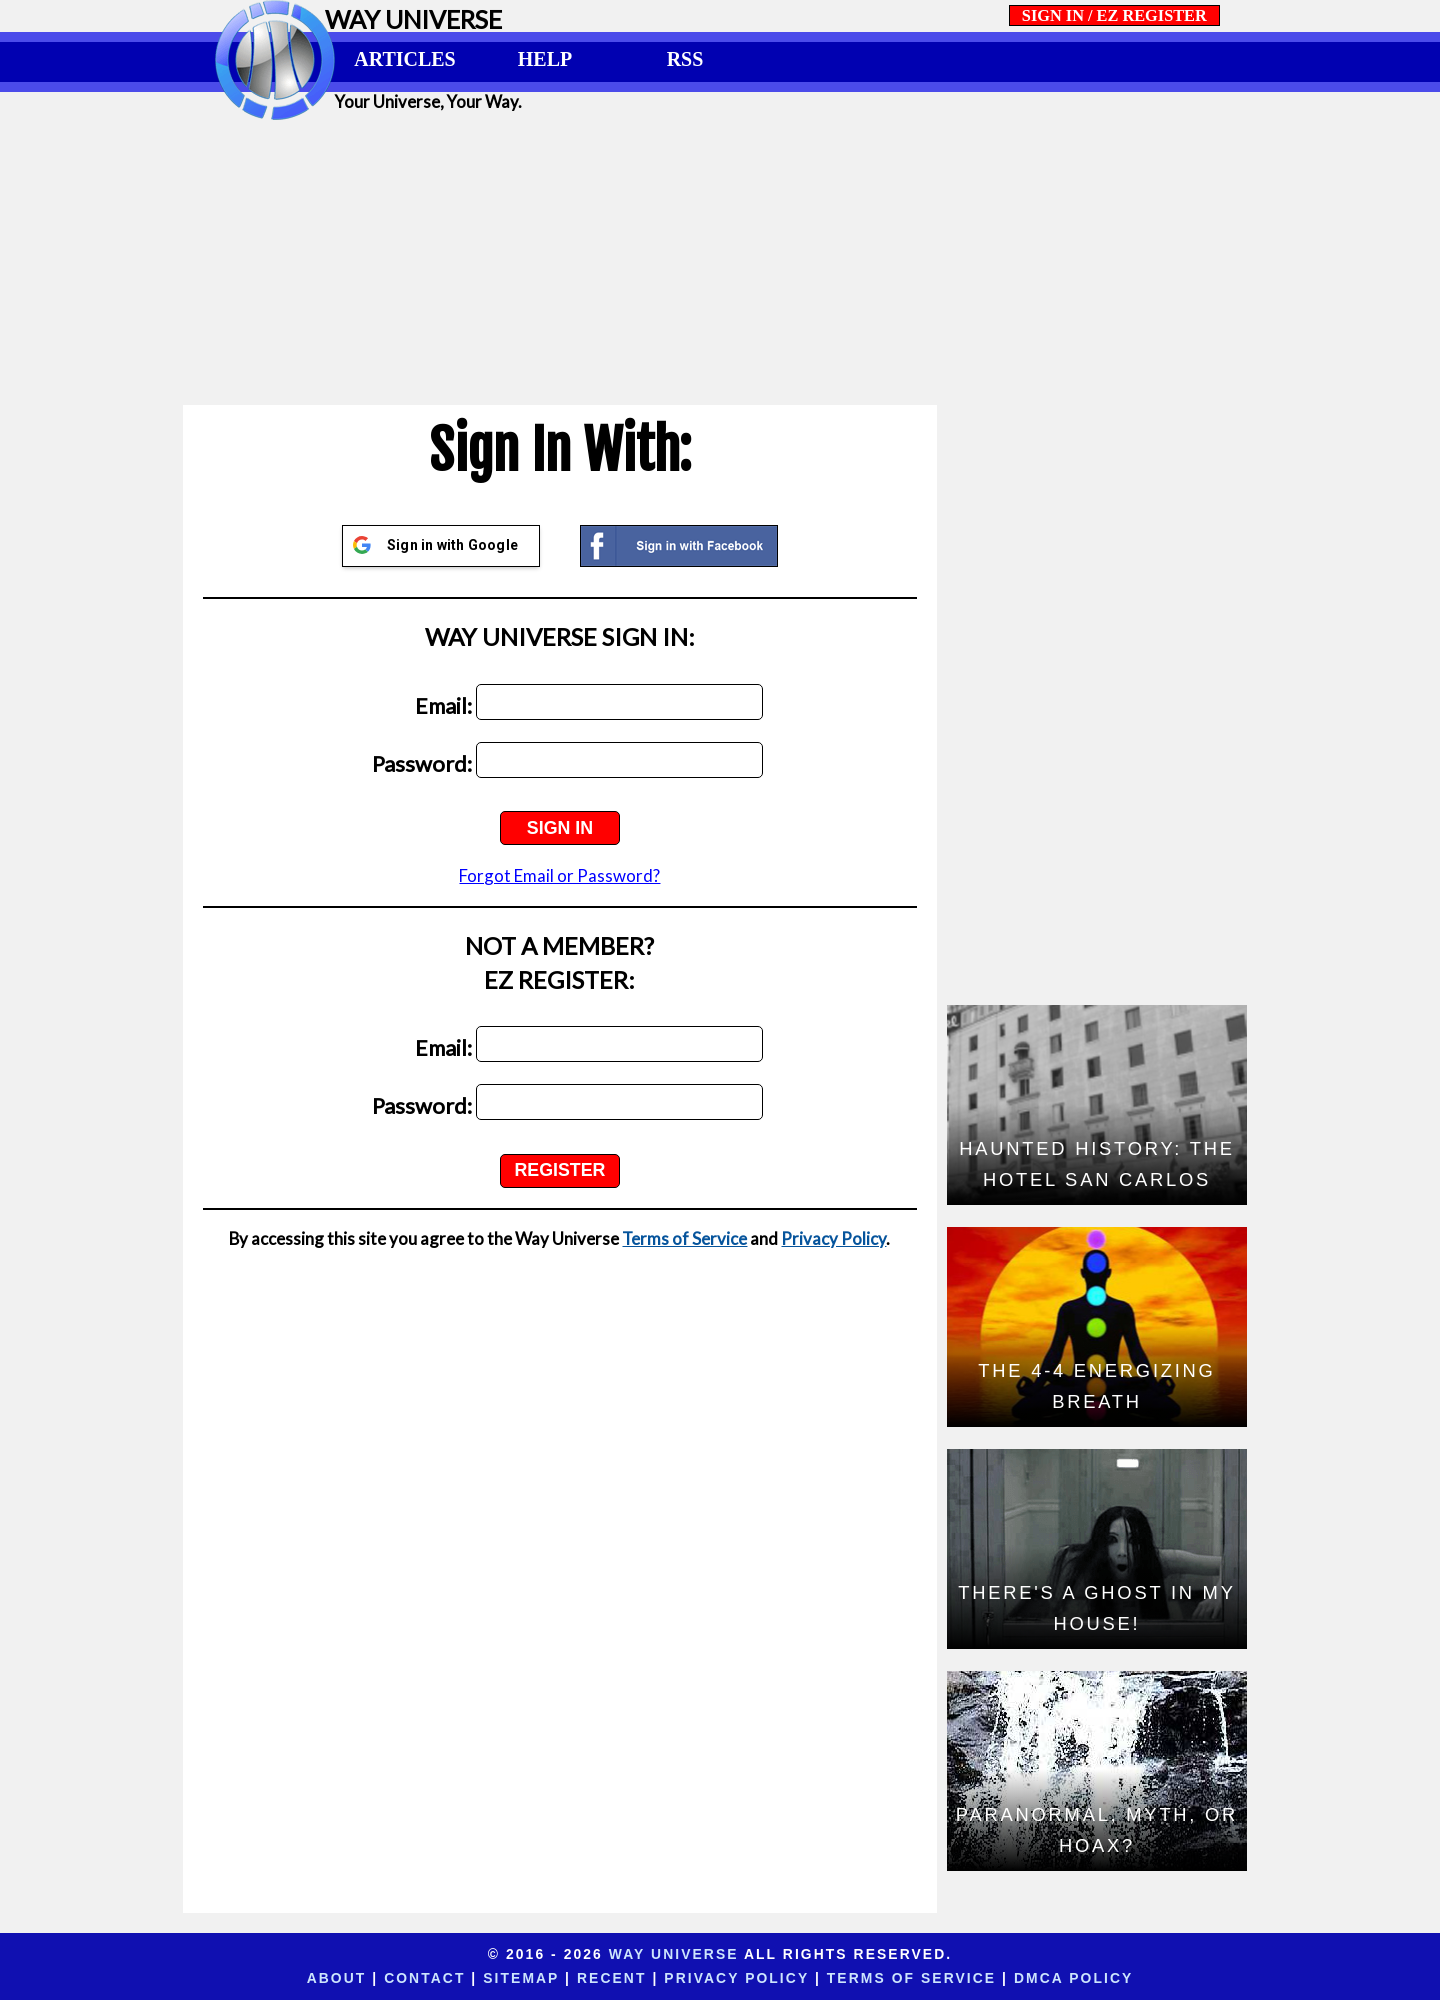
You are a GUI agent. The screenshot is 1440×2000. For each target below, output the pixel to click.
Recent (611, 1978)
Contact (424, 1978)
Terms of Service (684, 1238)
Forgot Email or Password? (559, 875)
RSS (685, 59)
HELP (545, 59)
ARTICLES (404, 59)
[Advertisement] (720, 262)
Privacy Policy (833, 1238)
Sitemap (521, 1978)
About (337, 1978)
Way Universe (674, 1954)
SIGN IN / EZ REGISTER (1114, 15)
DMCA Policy (1073, 1978)
